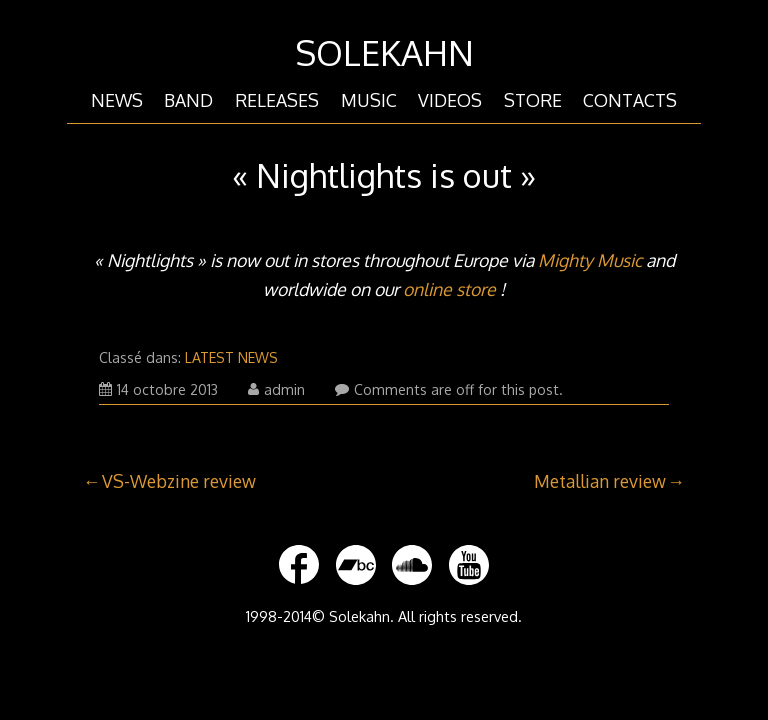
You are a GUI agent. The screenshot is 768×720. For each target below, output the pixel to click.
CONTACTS (630, 100)
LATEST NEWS (231, 357)
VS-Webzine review (179, 481)
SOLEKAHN (384, 52)
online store (449, 289)
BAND (188, 100)
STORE (533, 100)
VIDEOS (450, 100)
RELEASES (277, 100)
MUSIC (369, 100)
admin (276, 389)
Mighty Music (590, 260)
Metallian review (600, 481)
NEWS (117, 100)
